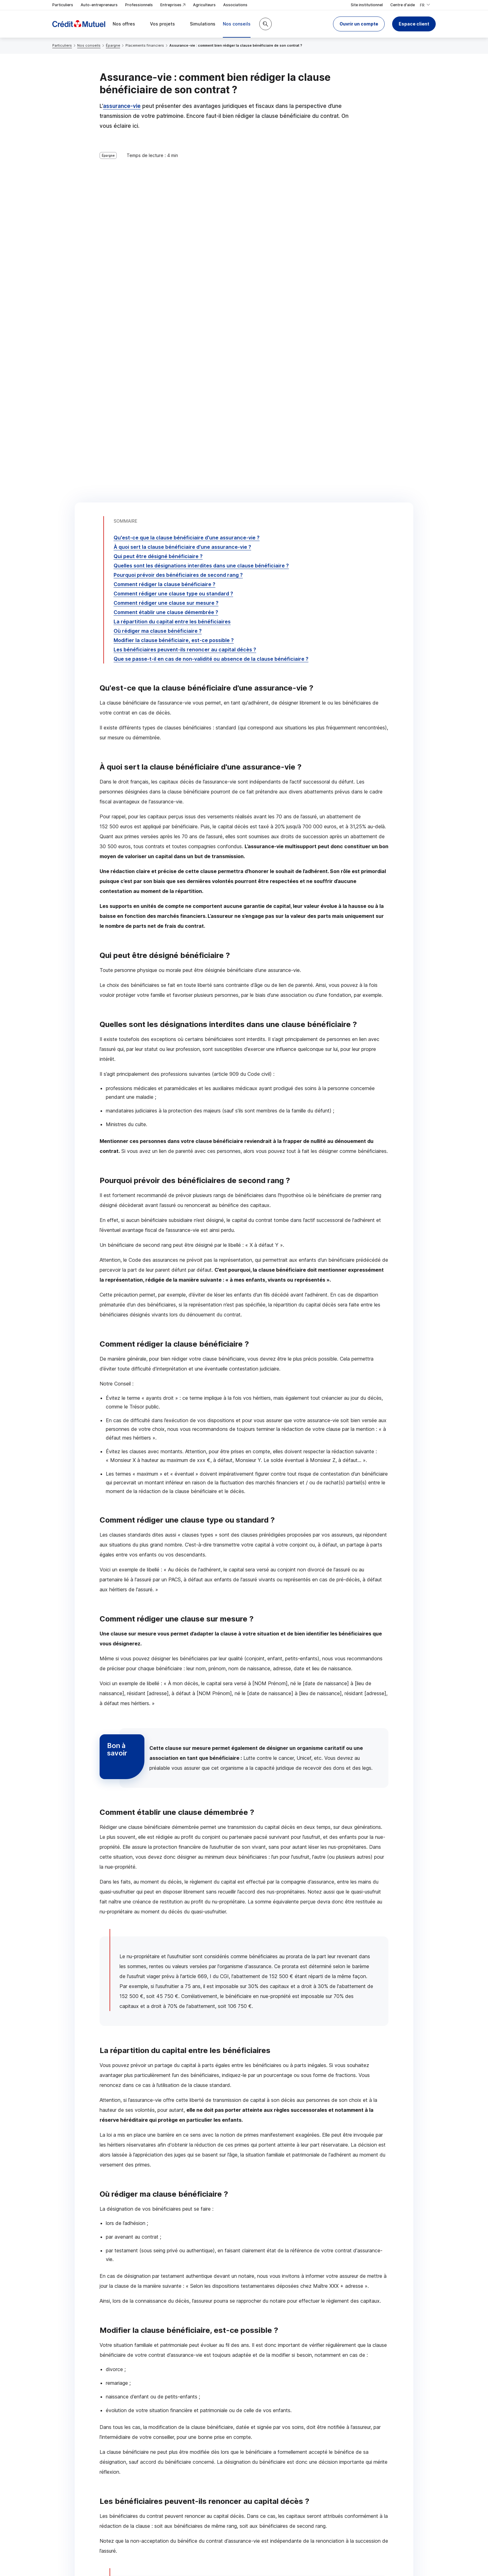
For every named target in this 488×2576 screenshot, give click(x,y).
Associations (235, 4)
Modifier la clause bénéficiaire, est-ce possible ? (174, 282)
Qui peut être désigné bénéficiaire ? (158, 198)
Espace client (414, 23)
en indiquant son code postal (339, 2554)
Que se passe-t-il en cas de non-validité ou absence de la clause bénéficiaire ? (211, 301)
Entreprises (172, 5)
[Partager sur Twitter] (267, 2478)
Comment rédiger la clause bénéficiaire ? (164, 226)
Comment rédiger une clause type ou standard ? (173, 236)
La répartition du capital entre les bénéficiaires (172, 264)
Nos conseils (89, 45)
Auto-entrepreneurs (99, 4)
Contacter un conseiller (333, 2429)
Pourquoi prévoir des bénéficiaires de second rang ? (178, 217)
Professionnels (139, 4)
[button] (359, 23)
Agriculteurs (204, 4)
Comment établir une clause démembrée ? (166, 254)
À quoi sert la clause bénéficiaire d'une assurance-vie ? (182, 189)
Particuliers (62, 4)
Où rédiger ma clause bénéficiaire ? (158, 273)
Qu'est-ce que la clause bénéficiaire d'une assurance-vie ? (187, 180)
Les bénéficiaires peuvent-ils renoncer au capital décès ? (185, 292)
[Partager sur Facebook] (282, 2478)
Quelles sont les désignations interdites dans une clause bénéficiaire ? (201, 208)
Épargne (113, 45)
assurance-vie (122, 106)
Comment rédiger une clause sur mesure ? (166, 245)
